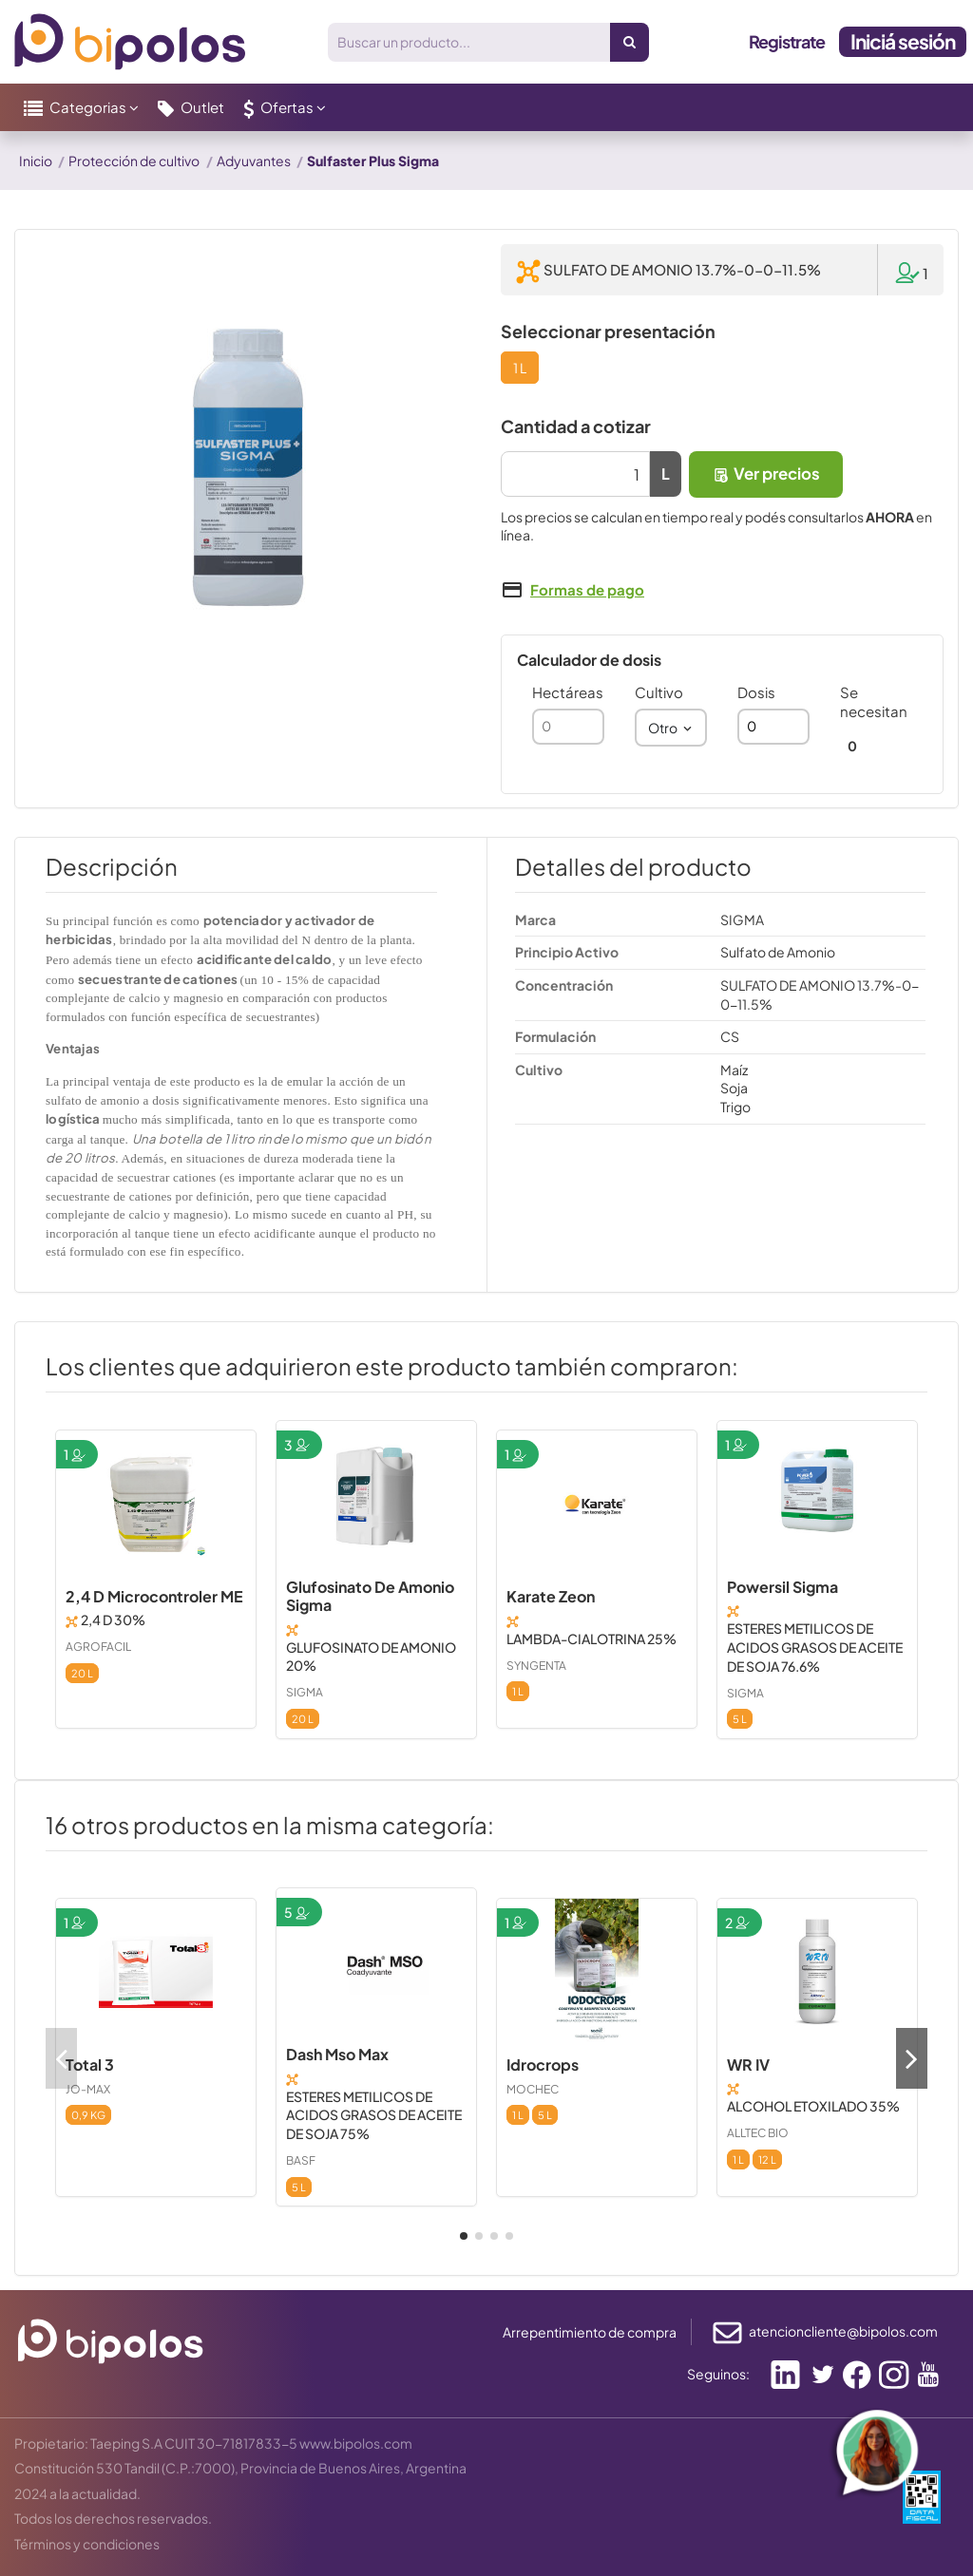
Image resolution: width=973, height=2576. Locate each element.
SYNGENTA (536, 1665)
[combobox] (671, 728)
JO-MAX (88, 2089)
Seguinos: (718, 2373)
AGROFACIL (98, 1646)
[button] (81, 107)
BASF (300, 2160)
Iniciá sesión (902, 41)
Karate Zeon (550, 1596)
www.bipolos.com (355, 2443)
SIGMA (304, 1692)
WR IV (748, 2064)
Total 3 (90, 2064)
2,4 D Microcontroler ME (154, 1596)
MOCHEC (532, 2089)
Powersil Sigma (782, 1587)
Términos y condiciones (87, 2543)
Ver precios (766, 473)
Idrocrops (542, 2064)
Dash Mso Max (337, 2054)
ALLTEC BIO (758, 2133)
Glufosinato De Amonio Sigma (370, 1596)
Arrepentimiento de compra (590, 2331)
